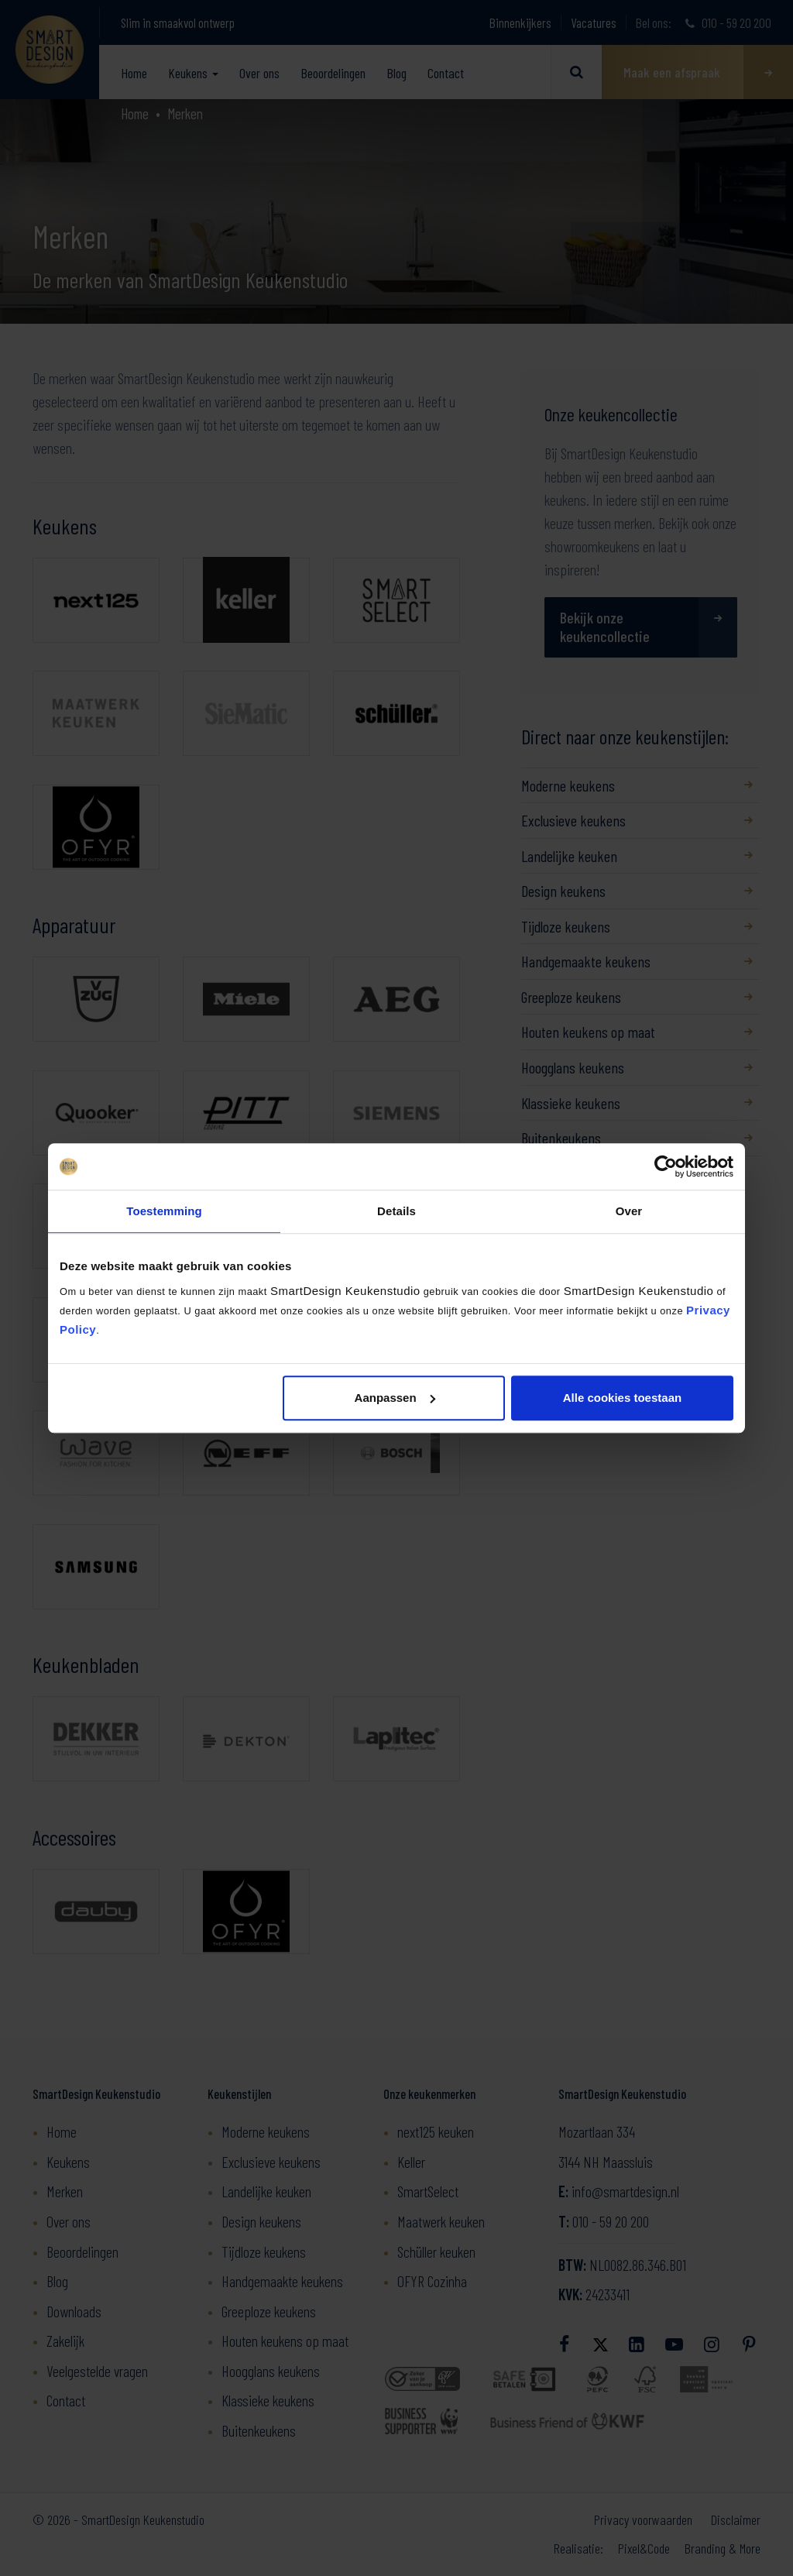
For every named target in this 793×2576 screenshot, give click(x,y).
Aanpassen (395, 1397)
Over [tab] (629, 1211)
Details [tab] (396, 1211)
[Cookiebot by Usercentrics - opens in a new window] (665, 1166)
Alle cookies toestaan (622, 1397)
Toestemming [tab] (164, 1211)
